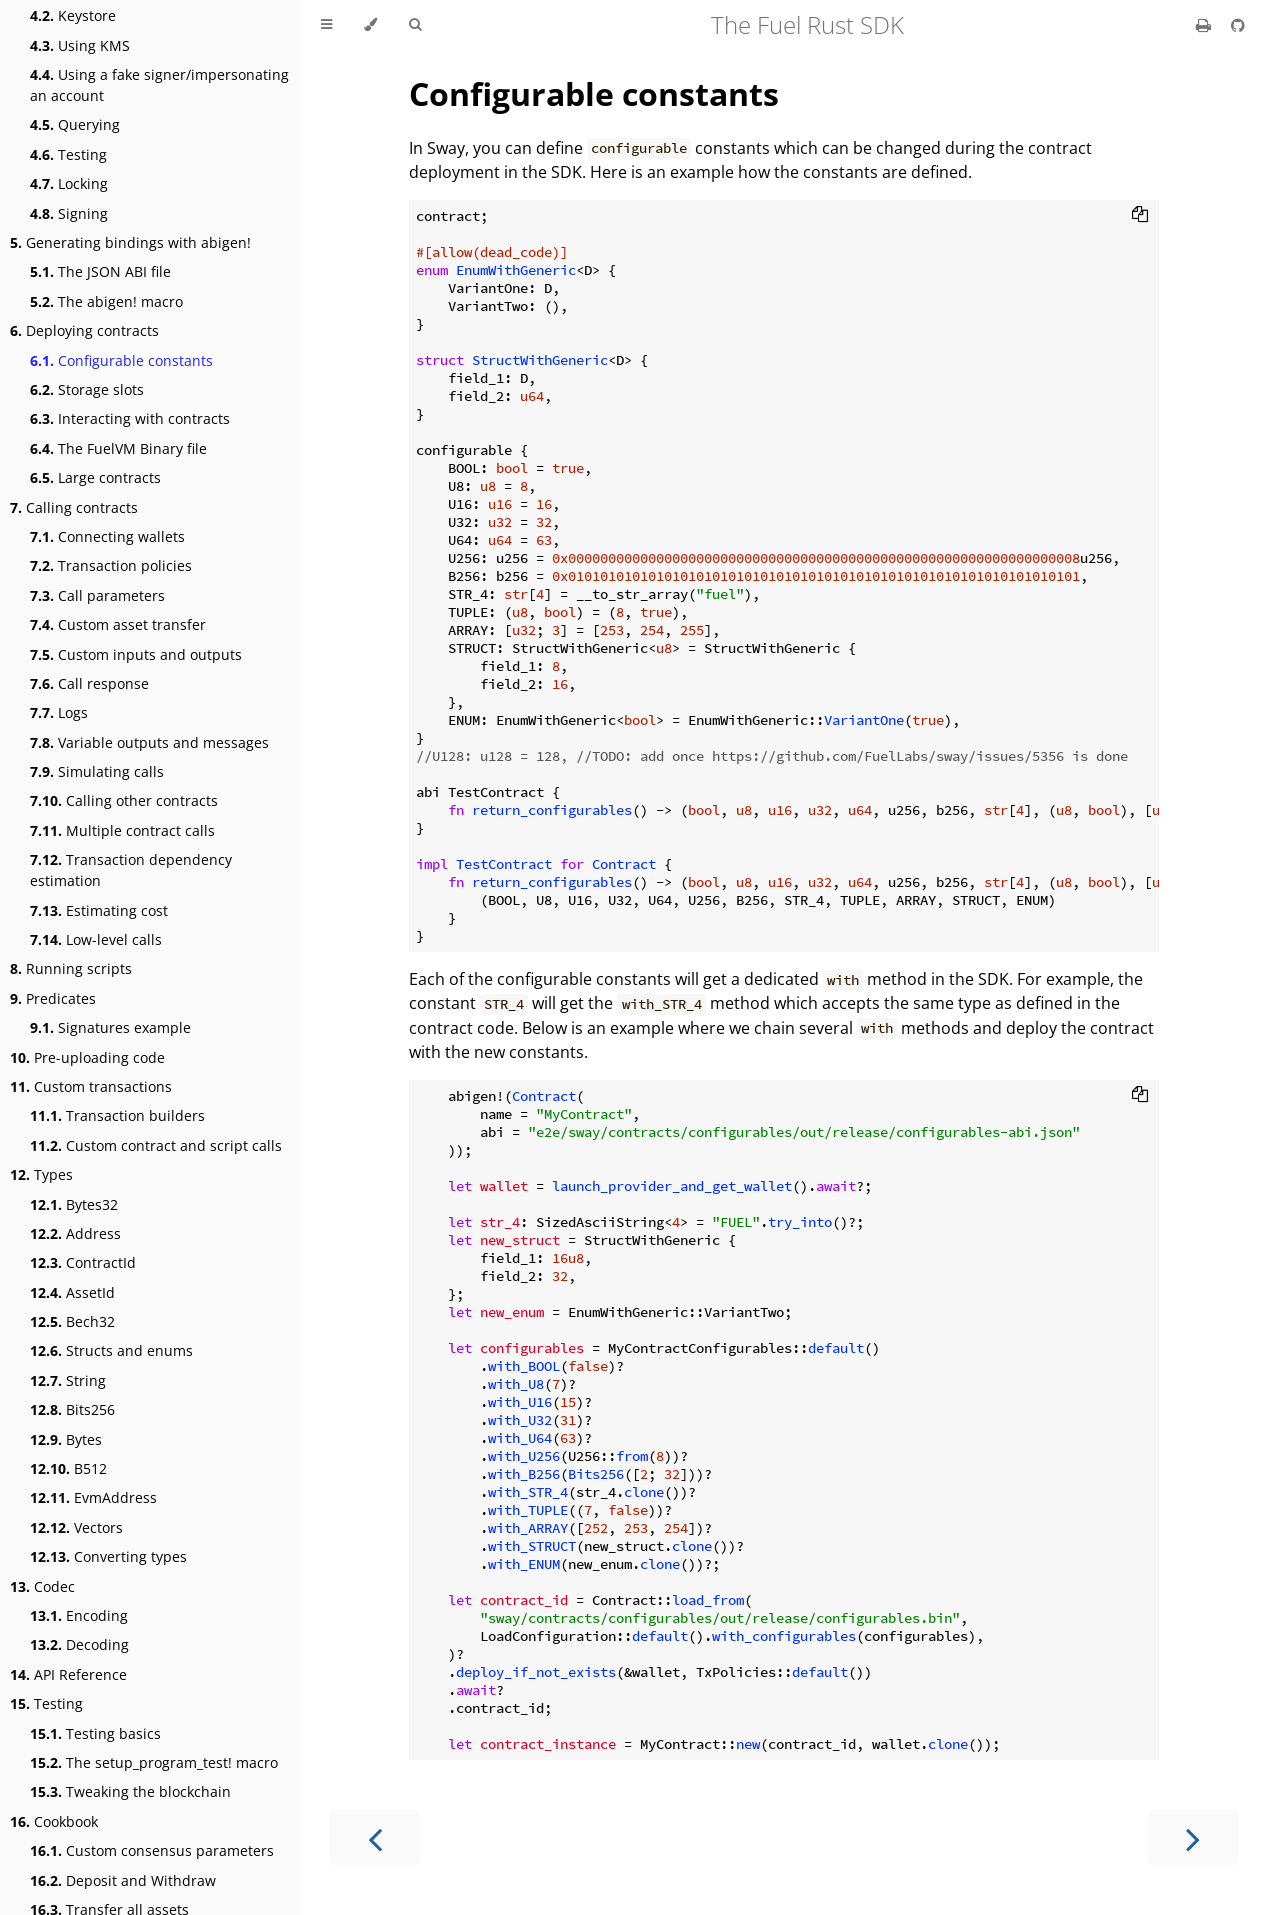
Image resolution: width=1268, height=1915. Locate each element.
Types (41, 1174)
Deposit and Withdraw (123, 1880)
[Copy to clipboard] (1140, 216)
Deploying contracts (84, 330)
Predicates (53, 998)
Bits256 (72, 1409)
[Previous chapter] (375, 1837)
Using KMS (80, 45)
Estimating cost (99, 910)
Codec (42, 1586)
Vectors (76, 1527)
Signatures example (110, 1027)
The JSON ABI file (100, 271)
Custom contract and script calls (156, 1145)
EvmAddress (93, 1497)
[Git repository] (1238, 25)
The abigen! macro (106, 301)
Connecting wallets (107, 536)
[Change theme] (370, 25)
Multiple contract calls (122, 830)
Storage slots (87, 389)
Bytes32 (74, 1204)
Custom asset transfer (118, 624)
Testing (68, 154)
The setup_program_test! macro (154, 1762)
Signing (69, 213)
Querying (75, 124)
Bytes (66, 1439)
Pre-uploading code (87, 1057)
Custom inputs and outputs (136, 654)
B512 (68, 1468)
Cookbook (54, 1821)
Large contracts (95, 477)
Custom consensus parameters (152, 1850)
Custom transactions (91, 1086)
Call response (89, 683)
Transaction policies (111, 565)
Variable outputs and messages (149, 742)
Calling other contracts (124, 800)
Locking (69, 183)
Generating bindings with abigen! (130, 242)
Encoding (79, 1615)
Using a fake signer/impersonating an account (159, 85)
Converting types (108, 1556)
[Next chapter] (1193, 1837)
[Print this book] (1205, 25)
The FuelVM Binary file (118, 448)
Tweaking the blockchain (130, 1791)
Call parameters (97, 595)
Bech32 (72, 1321)
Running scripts (71, 968)
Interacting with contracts (130, 418)
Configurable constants (121, 360)
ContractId (83, 1262)
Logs (59, 712)
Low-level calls (96, 939)
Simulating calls (97, 771)
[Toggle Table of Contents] (326, 25)
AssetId (72, 1292)
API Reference (68, 1674)
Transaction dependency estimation (131, 870)
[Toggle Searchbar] (415, 25)
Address (75, 1233)
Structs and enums (111, 1350)
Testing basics (95, 1733)
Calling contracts (74, 507)
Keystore (73, 15)
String (68, 1380)
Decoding (79, 1644)
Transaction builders (117, 1115)
